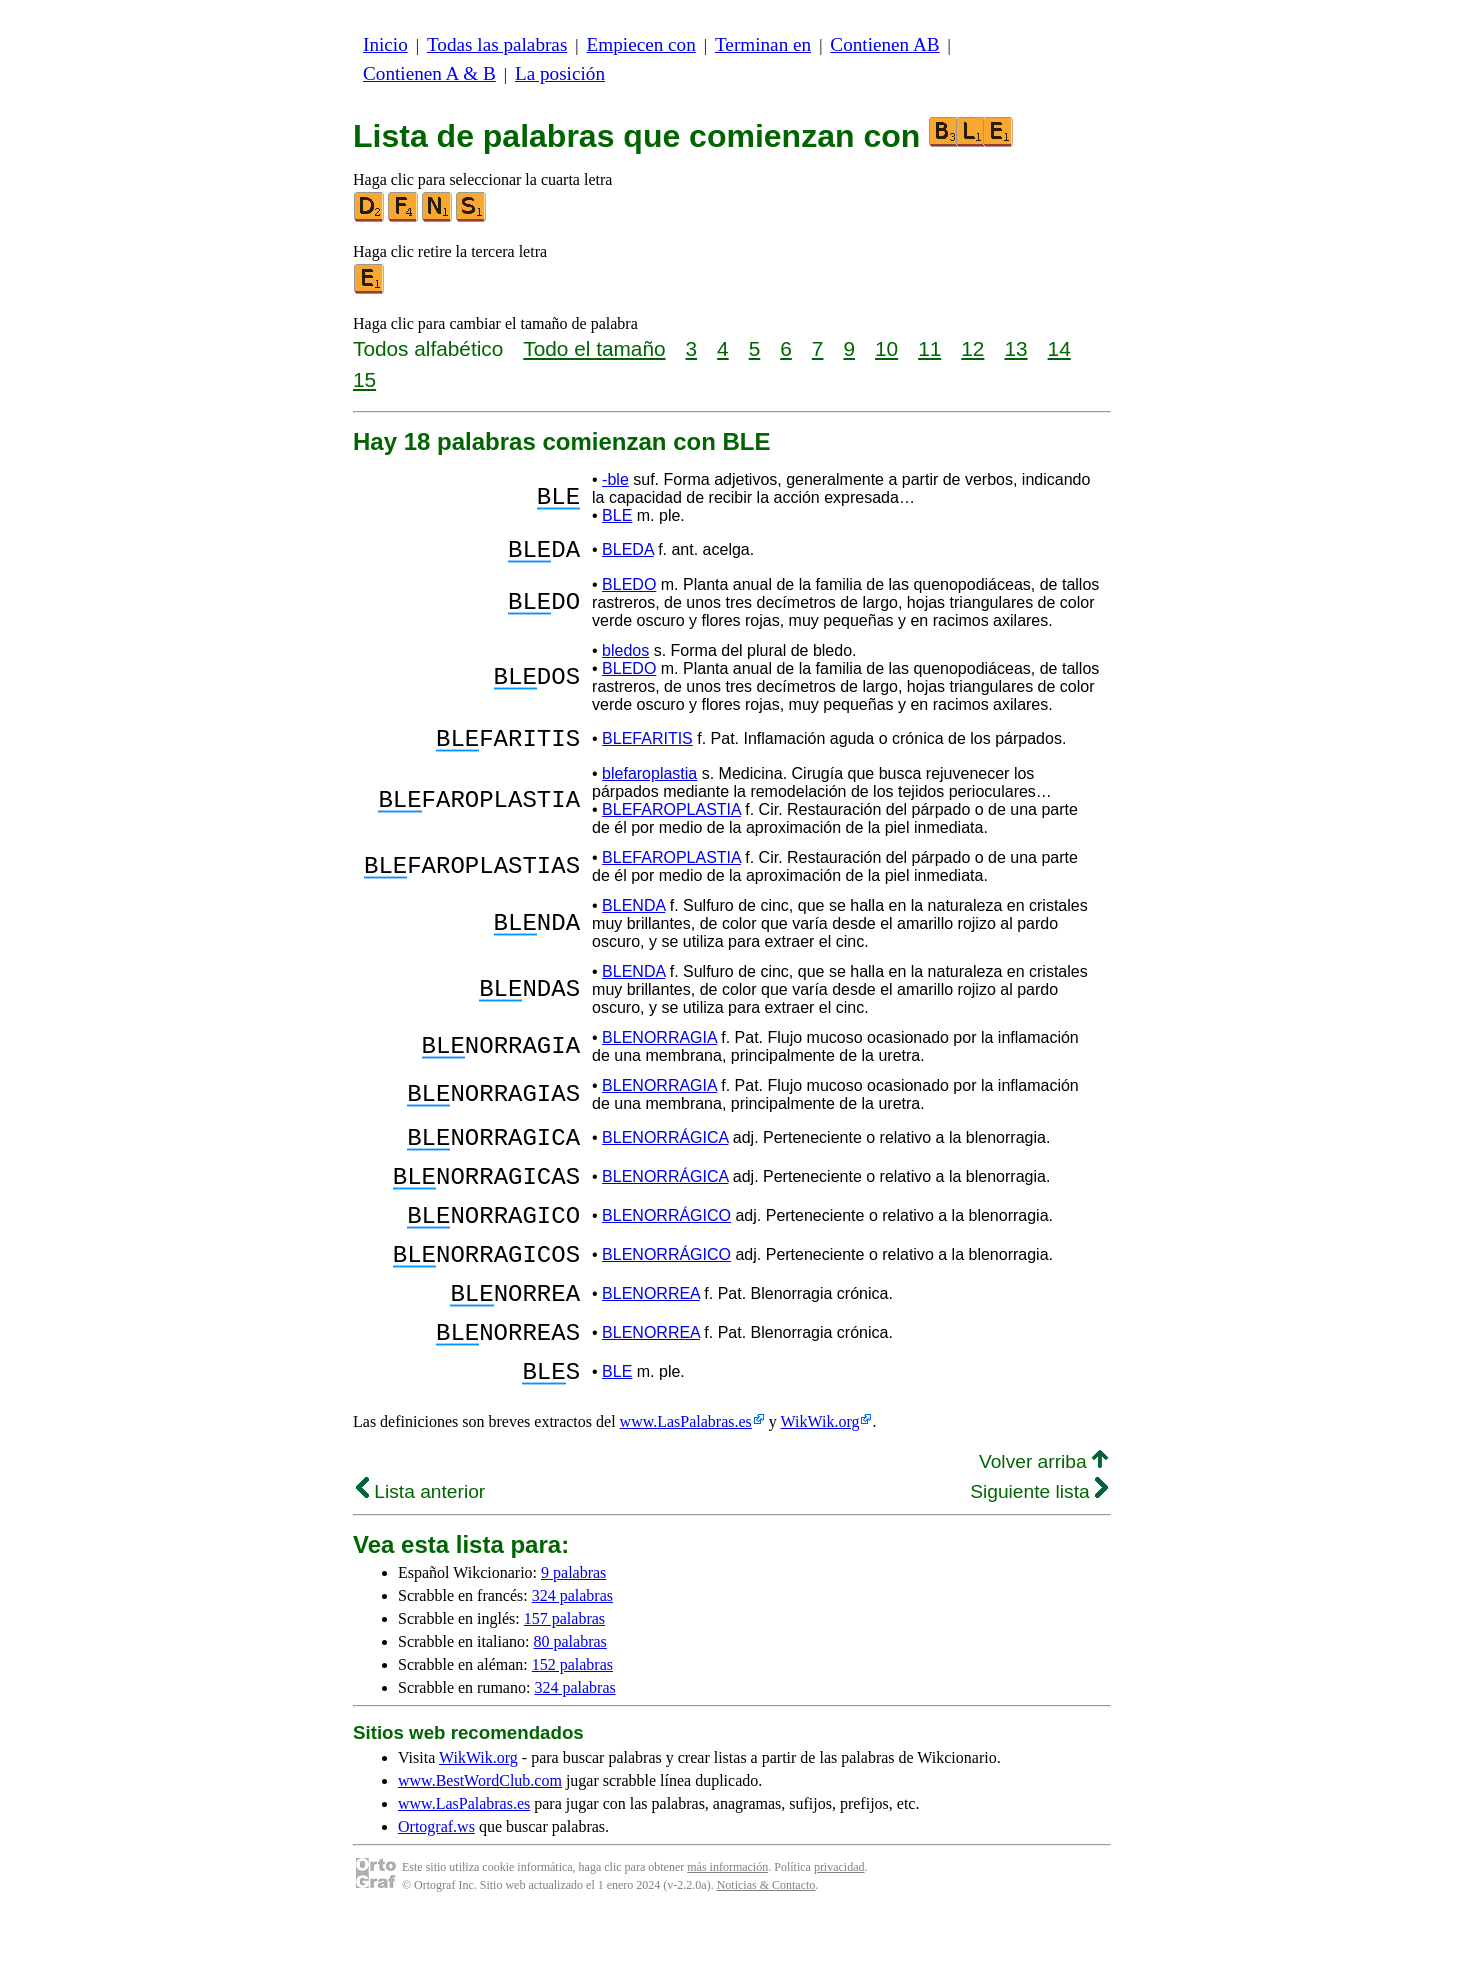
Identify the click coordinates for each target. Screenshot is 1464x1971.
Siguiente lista (1039, 1545)
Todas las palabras (497, 44)
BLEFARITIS (647, 747)
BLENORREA (651, 1332)
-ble (615, 479)
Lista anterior (420, 1545)
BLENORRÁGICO (666, 1242)
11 (929, 348)
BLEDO (629, 590)
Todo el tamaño (594, 348)
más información (727, 1921)
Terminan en (763, 44)
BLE (617, 515)
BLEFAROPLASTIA (671, 821)
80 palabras (570, 1695)
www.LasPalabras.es (686, 1475)
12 (972, 348)
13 (1015, 348)
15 (364, 379)
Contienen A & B (429, 73)
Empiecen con (641, 44)
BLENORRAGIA (659, 1049)
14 (1059, 348)
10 (886, 348)
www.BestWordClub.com (480, 1834)
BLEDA (628, 552)
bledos (625, 656)
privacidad (839, 1921)
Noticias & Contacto (766, 1939)
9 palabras (573, 1626)
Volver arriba (1043, 1515)
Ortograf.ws (436, 1880)
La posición (560, 73)
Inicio (385, 44)
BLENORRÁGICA (665, 1152)
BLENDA (633, 917)
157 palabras (564, 1672)
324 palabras (572, 1649)
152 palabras (572, 1718)
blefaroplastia (649, 785)
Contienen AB (884, 44)
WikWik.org (820, 1475)
